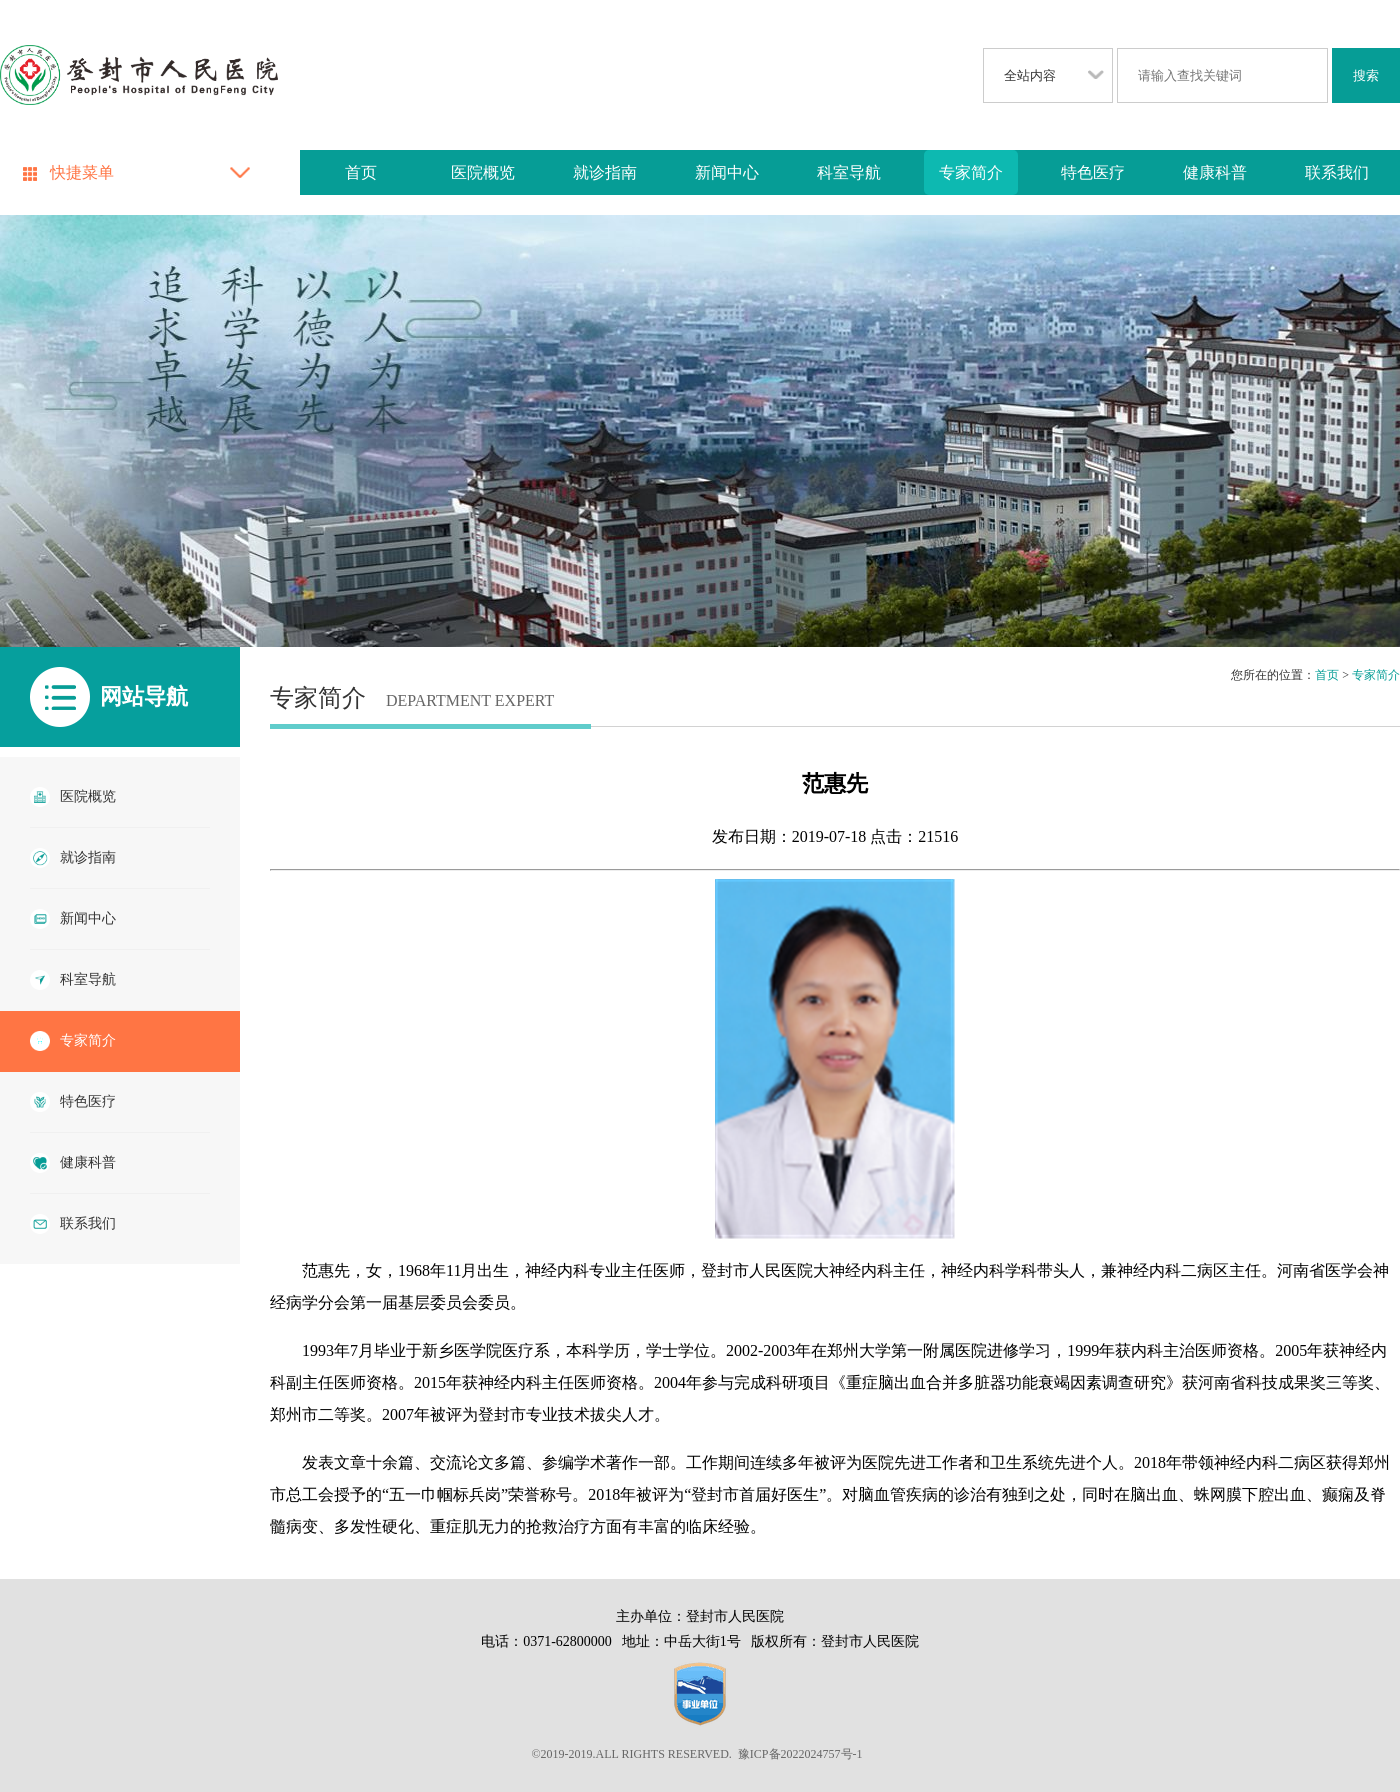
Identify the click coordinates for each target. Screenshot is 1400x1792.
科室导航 (849, 172)
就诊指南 (605, 172)
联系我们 (1337, 172)
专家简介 (971, 172)
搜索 (1366, 75)
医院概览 (483, 172)
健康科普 (1215, 172)
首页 (361, 172)
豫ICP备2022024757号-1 (800, 1754)
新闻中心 (727, 172)
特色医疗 (1093, 172)
